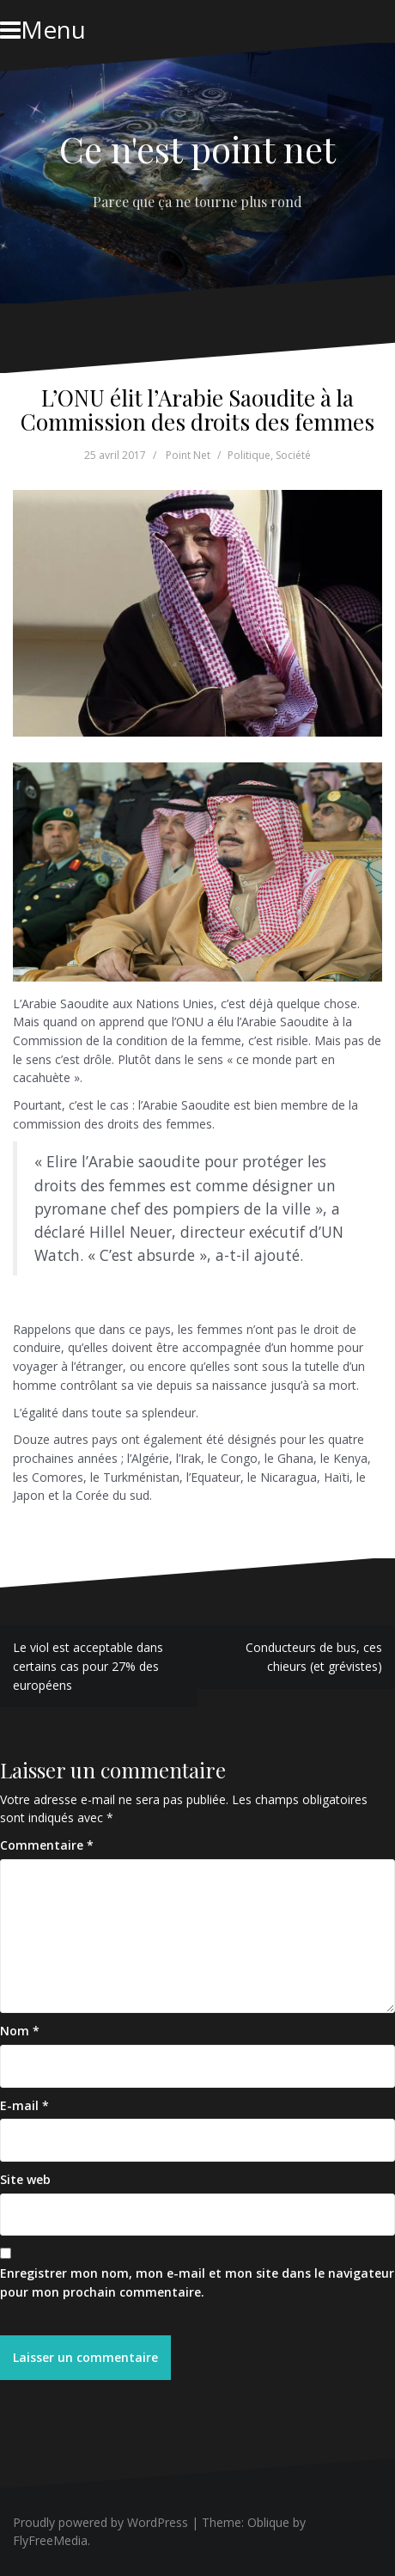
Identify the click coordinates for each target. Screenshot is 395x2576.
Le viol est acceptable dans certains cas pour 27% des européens (88, 1665)
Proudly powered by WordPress (100, 2522)
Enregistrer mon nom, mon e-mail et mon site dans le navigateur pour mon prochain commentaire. (197, 2282)
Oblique (268, 2522)
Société (293, 455)
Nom (20, 2030)
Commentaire (47, 1845)
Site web (25, 2179)
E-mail (24, 2105)
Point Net (188, 455)
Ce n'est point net (197, 149)
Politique (249, 455)
